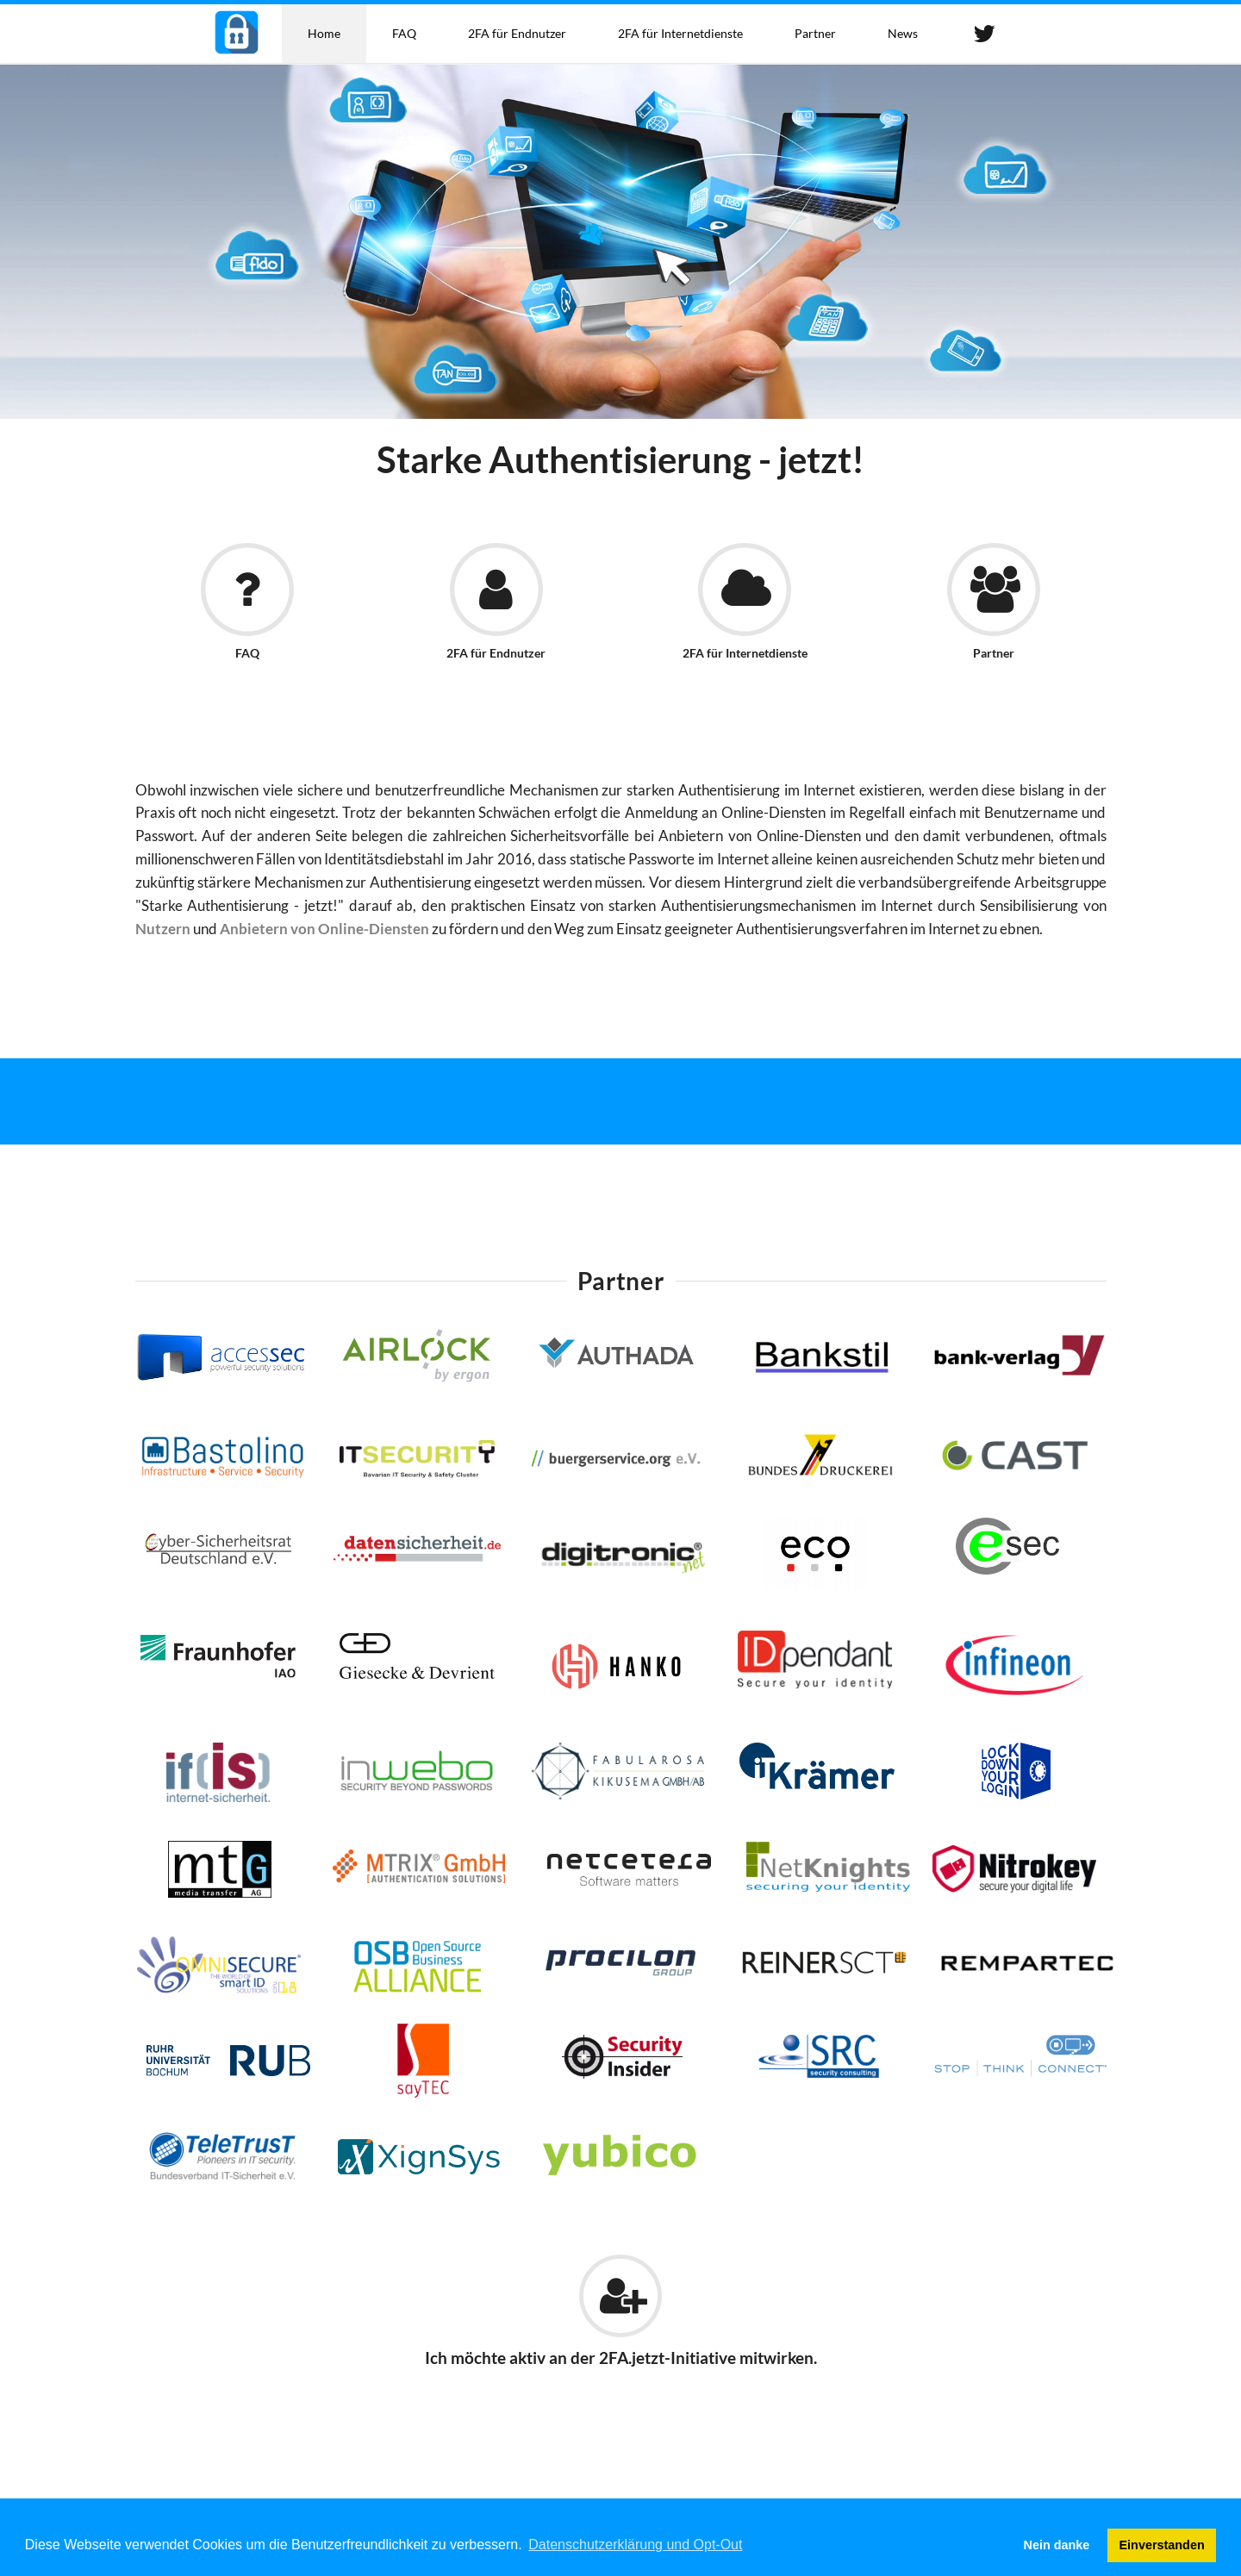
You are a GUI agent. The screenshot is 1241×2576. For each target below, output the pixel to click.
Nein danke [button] (1057, 2545)
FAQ (404, 33)
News (903, 33)
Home (324, 33)
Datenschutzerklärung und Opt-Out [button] (635, 2544)
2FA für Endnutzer (517, 33)
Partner (815, 33)
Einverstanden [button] (1162, 2545)
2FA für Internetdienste (680, 33)
